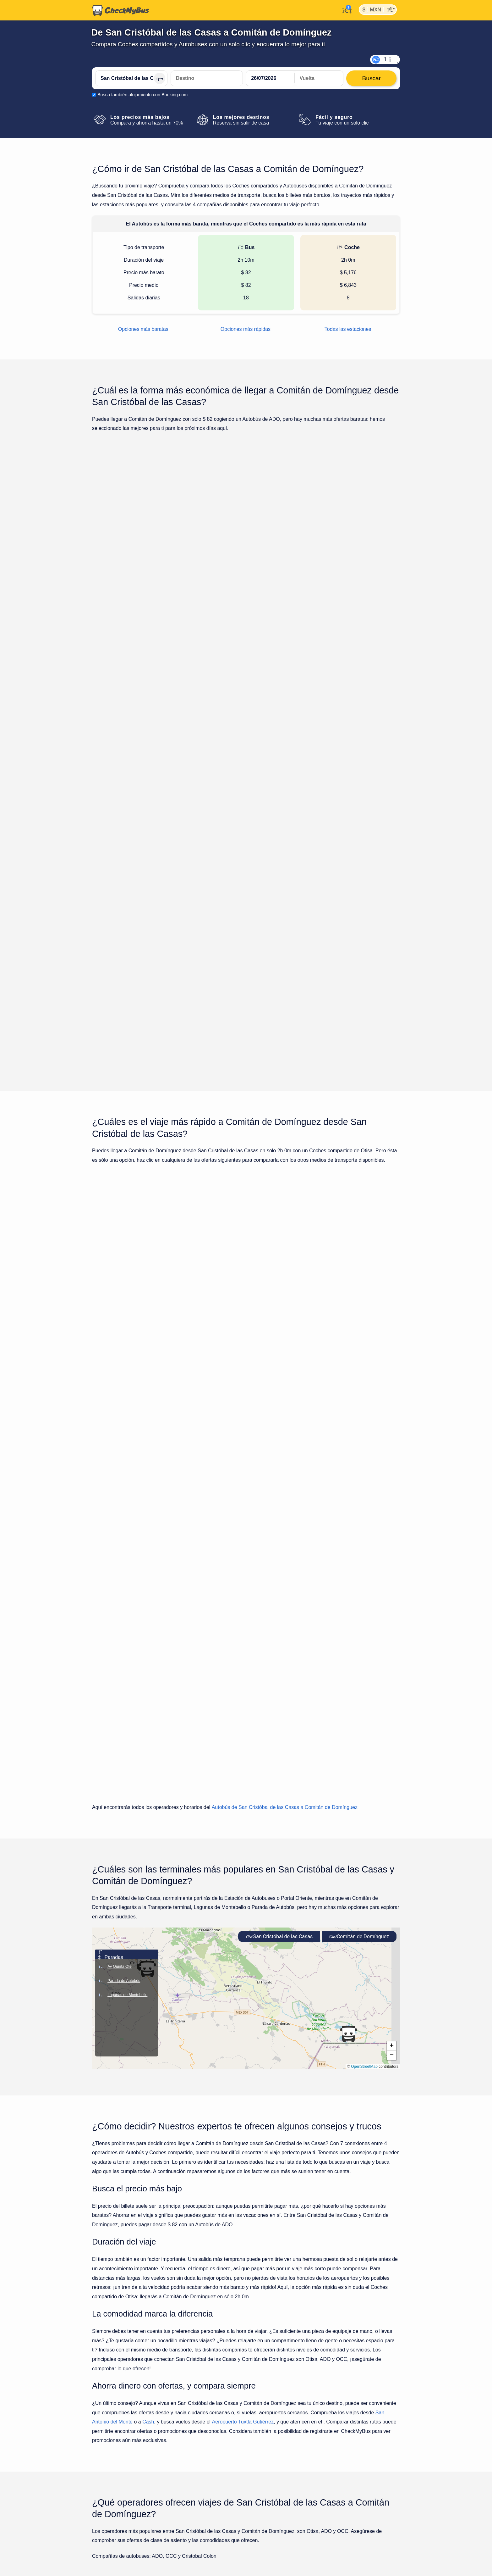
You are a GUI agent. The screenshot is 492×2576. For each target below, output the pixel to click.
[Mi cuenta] (345, 9)
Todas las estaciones (348, 329)
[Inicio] (120, 10)
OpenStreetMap (364, 1612)
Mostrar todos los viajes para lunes (246, 831)
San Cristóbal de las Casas (279, 1482)
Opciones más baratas (143, 329)
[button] (348, 1580)
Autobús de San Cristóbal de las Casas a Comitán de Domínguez (285, 1353)
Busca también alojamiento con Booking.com (142, 94)
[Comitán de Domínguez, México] (207, 78)
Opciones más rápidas (246, 329)
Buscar (368, 552)
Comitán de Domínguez (359, 1482)
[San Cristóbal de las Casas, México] (131, 78)
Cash (148, 1967)
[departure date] (270, 78)
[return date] (319, 78)
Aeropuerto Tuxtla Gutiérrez (243, 1967)
